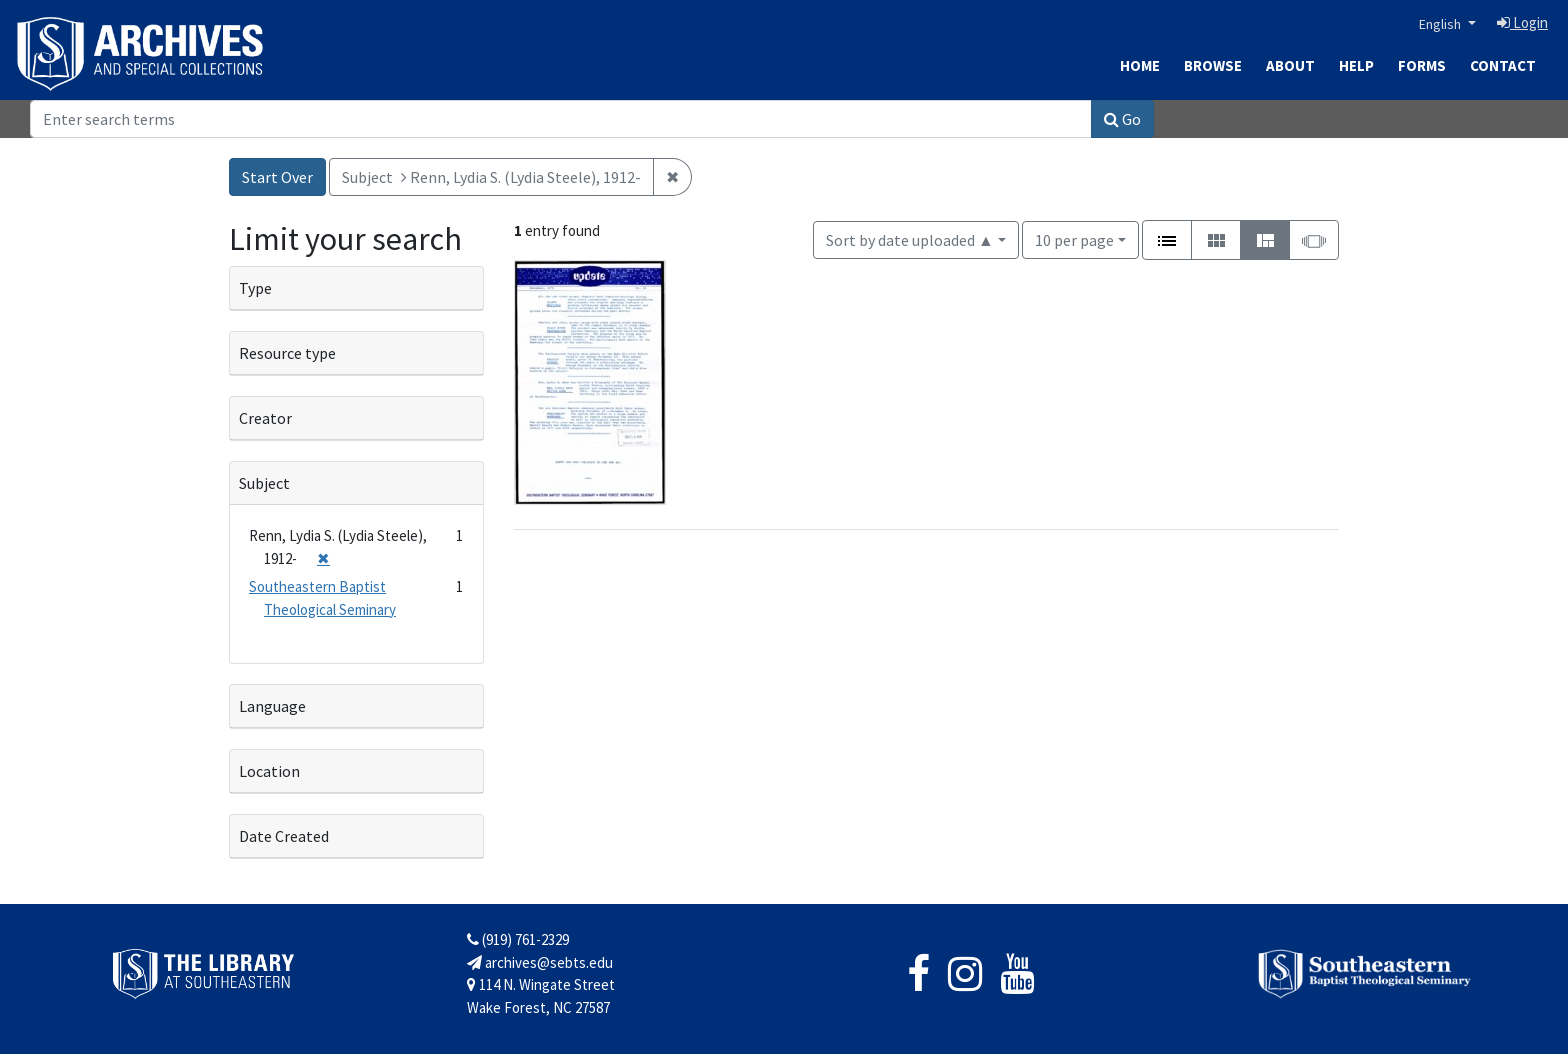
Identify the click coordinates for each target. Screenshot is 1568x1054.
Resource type (287, 353)
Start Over (277, 177)
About (1290, 65)
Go (1122, 119)
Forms (1422, 65)
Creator (265, 418)
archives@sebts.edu (540, 962)
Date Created (284, 836)
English (1441, 24)
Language (272, 706)
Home (1140, 65)
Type (255, 288)
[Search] (561, 119)
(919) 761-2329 (518, 939)
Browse (1213, 65)
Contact (1503, 65)
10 (1074, 238)
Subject (264, 483)
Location (269, 771)
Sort (910, 240)
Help (1356, 65)
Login (1522, 22)
